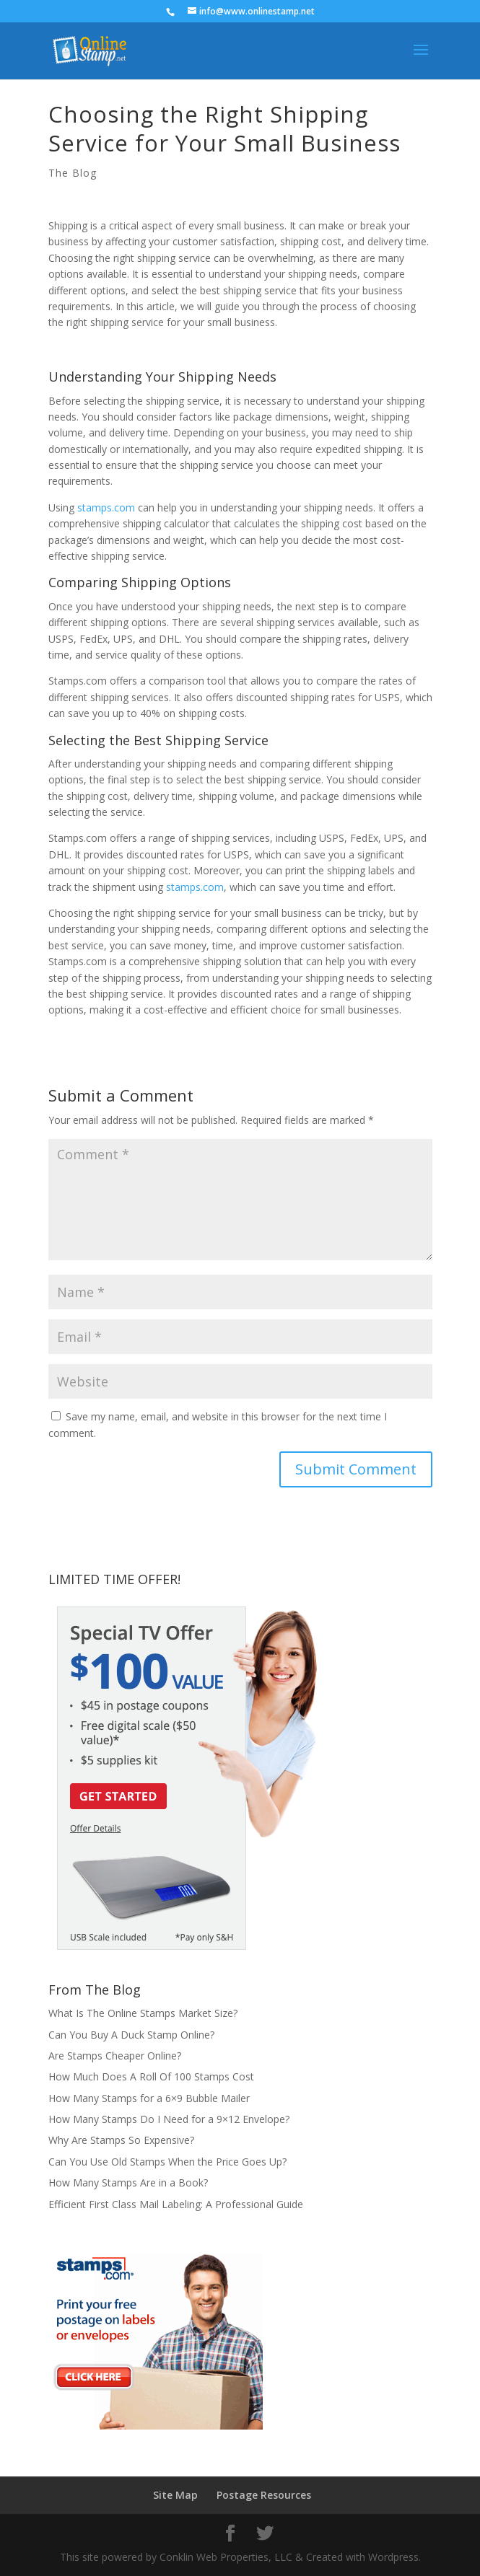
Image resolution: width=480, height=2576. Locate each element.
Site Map (175, 2495)
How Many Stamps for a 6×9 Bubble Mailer (149, 2098)
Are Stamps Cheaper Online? (114, 2055)
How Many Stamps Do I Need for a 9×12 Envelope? (168, 2119)
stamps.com (106, 507)
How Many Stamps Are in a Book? (128, 2182)
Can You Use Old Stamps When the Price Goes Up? (167, 2161)
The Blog (72, 173)
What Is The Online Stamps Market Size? (142, 2013)
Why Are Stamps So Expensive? (121, 2140)
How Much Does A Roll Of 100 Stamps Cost (151, 2076)
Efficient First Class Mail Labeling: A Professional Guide (175, 2204)
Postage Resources (264, 2495)
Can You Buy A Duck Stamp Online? (131, 2034)
